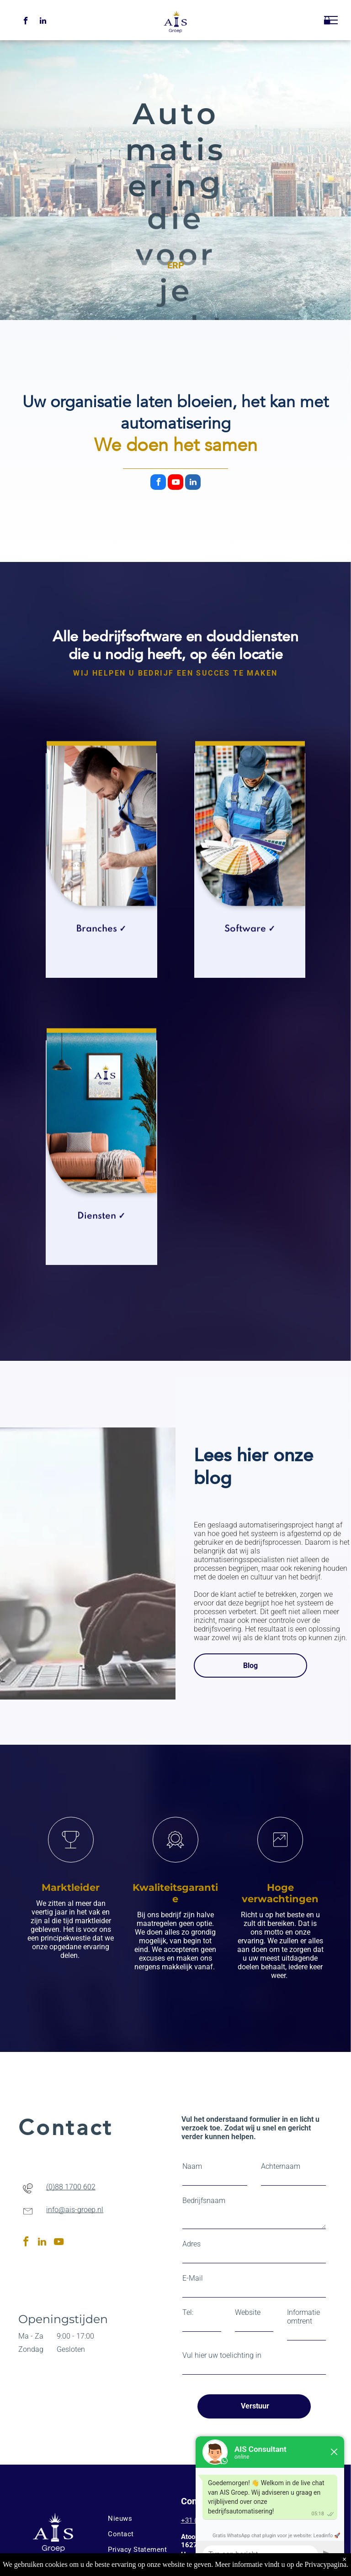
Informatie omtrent (303, 2316)
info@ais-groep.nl (74, 2209)
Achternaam (280, 2166)
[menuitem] (139, 2518)
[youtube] (175, 483)
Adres (191, 2244)
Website (248, 2312)
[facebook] (26, 22)
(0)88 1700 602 (71, 2187)
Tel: (187, 2312)
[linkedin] (42, 22)
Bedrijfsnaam (203, 2200)
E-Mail (192, 2278)
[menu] (331, 20)
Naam (192, 2166)
